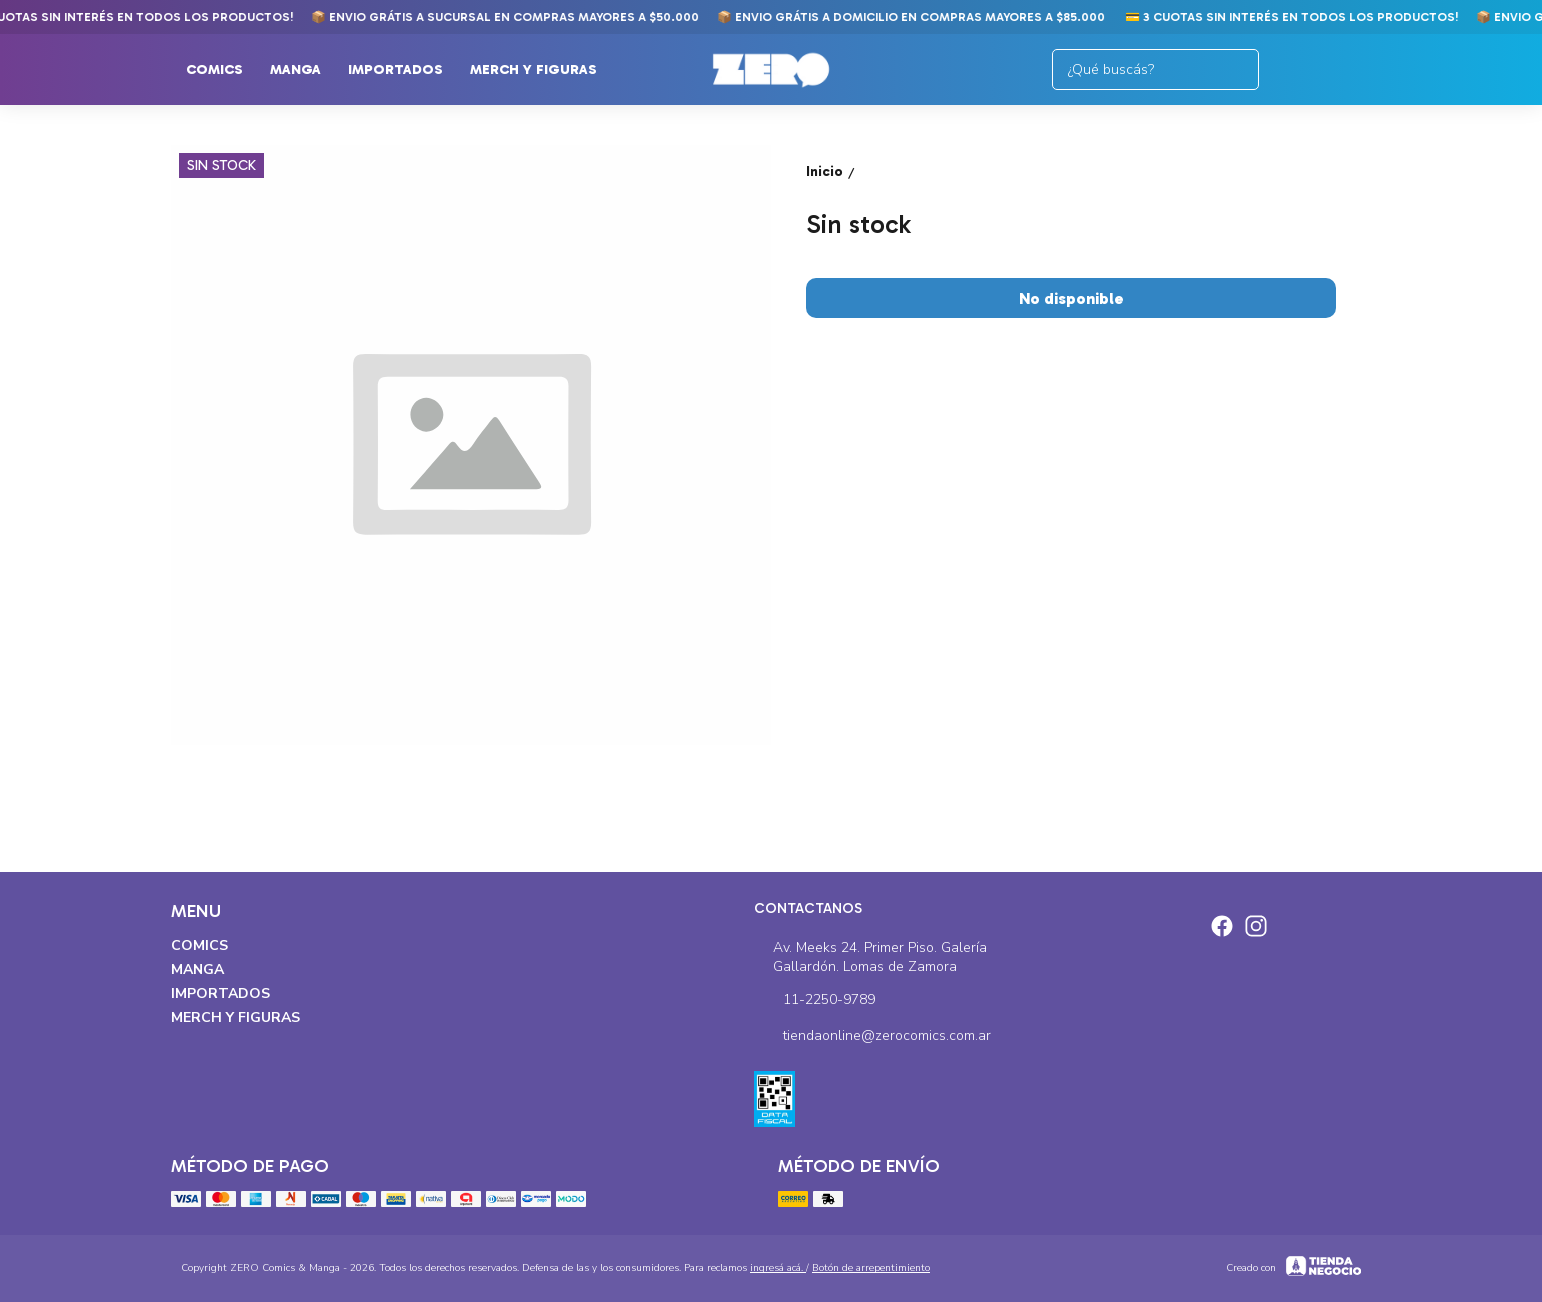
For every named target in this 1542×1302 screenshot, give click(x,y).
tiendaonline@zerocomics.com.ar (872, 1037)
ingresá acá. (778, 1268)
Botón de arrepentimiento (871, 1268)
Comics (224, 70)
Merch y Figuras (543, 70)
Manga (305, 70)
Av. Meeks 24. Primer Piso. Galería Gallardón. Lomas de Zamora (870, 957)
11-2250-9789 (814, 1001)
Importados (405, 70)
